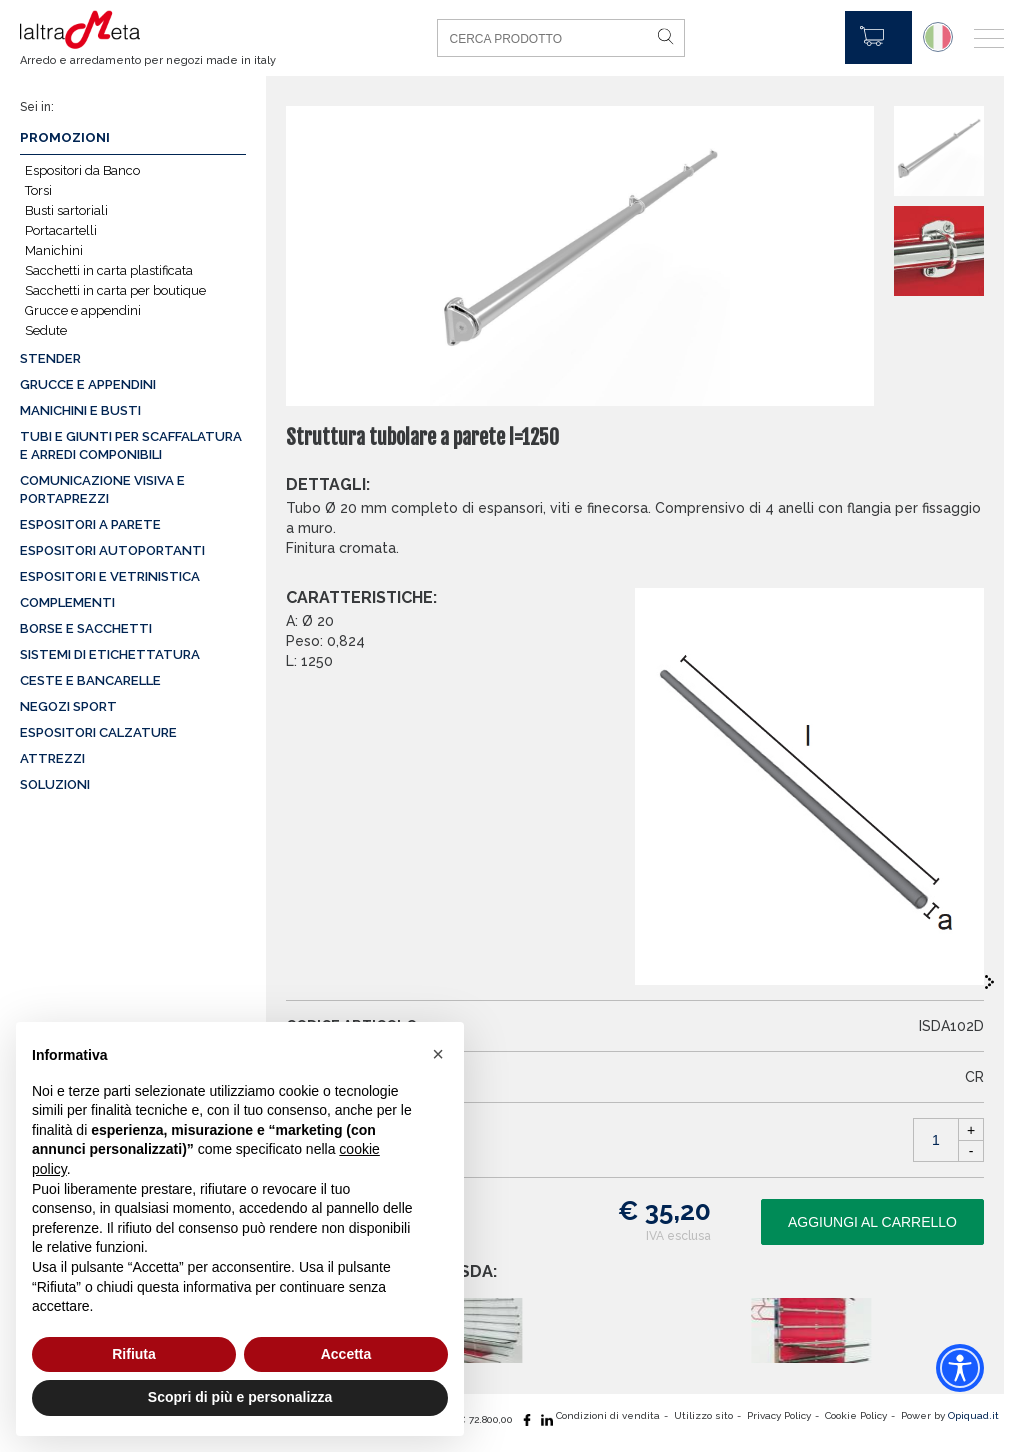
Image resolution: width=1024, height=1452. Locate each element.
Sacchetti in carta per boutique (115, 290)
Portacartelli (61, 230)
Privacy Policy (779, 1415)
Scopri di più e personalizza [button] (240, 1397)
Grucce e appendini (83, 310)
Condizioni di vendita (608, 1415)
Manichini (54, 250)
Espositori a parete (90, 524)
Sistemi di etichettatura (110, 654)
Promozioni (65, 137)
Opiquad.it (973, 1415)
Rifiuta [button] (134, 1354)
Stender (50, 358)
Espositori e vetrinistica (110, 576)
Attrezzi (52, 758)
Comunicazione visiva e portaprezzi (102, 489)
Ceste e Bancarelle (90, 680)
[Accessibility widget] (960, 1368)
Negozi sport (68, 706)
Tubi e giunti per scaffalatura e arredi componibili (131, 445)
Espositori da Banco (82, 170)
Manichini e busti (80, 410)
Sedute (46, 330)
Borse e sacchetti (86, 628)
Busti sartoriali (66, 210)
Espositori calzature (98, 732)
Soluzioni (55, 784)
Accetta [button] (346, 1354)
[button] (438, 1054)
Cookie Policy (856, 1415)
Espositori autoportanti (112, 550)
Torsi (38, 190)
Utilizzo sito (703, 1415)
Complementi (67, 602)
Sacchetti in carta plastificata (109, 270)
